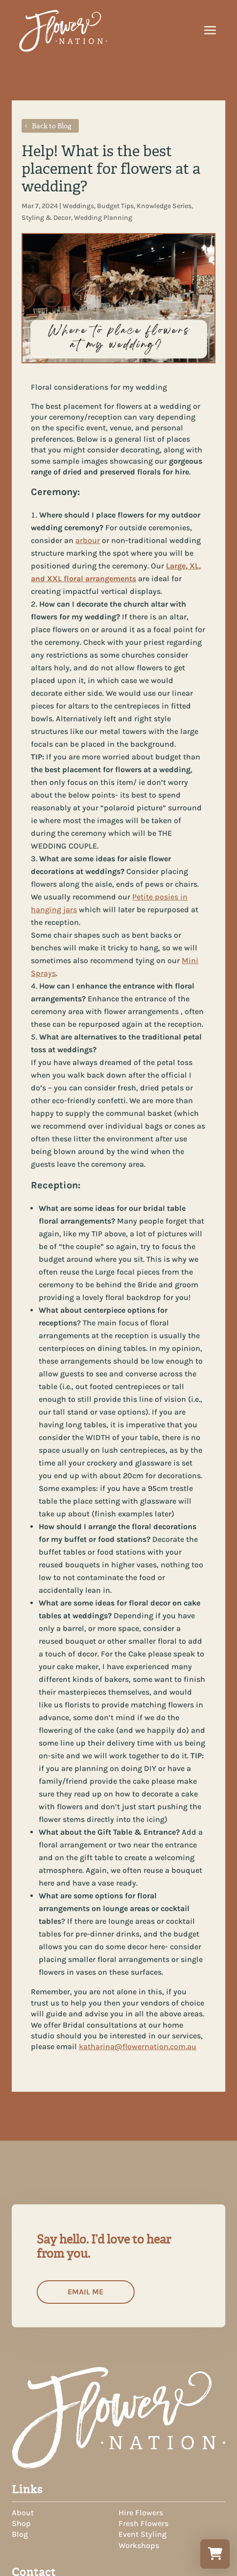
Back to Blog (51, 125)
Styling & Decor (46, 217)
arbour (87, 540)
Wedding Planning (103, 217)
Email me (85, 2291)
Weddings (78, 206)
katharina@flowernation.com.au (137, 2046)
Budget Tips (115, 206)
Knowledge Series (164, 206)
